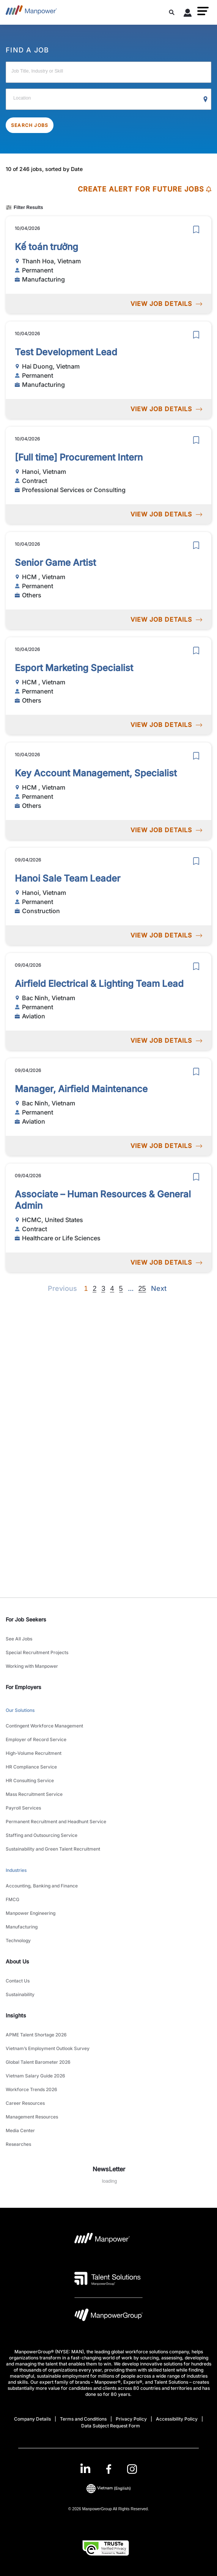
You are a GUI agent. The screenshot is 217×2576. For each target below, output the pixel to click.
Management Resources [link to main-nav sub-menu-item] (32, 2117)
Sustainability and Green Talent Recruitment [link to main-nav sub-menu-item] (53, 1849)
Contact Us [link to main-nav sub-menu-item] (18, 1981)
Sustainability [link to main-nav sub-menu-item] (20, 1994)
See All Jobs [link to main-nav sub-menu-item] (19, 1639)
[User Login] (188, 14)
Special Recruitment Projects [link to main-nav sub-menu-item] (37, 1652)
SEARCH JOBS (29, 125)
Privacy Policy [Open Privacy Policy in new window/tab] (131, 2419)
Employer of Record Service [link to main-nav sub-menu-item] (36, 1739)
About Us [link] (17, 1961)
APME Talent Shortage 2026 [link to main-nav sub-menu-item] (36, 2035)
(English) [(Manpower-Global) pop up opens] (108, 2488)
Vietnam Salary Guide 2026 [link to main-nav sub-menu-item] (35, 2076)
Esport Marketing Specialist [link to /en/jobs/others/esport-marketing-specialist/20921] (74, 667)
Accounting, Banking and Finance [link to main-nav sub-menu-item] (42, 1886)
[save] (196, 229)
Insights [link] (16, 2015)
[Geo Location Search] (205, 99)
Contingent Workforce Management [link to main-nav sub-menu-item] (44, 1726)
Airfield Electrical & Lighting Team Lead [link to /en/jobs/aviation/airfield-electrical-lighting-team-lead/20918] (99, 983)
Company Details (32, 2419)
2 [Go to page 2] (94, 1288)
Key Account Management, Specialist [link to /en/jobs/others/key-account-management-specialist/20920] (96, 773)
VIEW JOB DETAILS (166, 303)
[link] (108, 2469)
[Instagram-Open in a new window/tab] (132, 2469)
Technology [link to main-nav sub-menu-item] (18, 1940)
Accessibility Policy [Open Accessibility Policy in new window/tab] (177, 2419)
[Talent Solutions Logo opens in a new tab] (107, 2278)
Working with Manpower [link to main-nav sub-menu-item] (32, 1666)
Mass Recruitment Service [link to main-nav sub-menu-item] (34, 1794)
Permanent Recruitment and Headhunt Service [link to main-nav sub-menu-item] (56, 1821)
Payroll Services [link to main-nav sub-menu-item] (23, 1808)
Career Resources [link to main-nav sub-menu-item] (25, 2103)
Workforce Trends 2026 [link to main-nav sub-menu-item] (31, 2089)
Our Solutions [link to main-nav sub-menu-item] (20, 1710)
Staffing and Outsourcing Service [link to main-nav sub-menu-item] (41, 1835)
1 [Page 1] (86, 1288)
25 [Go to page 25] (142, 1288)
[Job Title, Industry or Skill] (108, 72)
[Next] (131, 1288)
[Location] (108, 99)
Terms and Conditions (83, 2419)
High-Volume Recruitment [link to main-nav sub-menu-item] (33, 1753)
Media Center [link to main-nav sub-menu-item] (20, 2130)
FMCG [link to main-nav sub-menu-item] (12, 1899)
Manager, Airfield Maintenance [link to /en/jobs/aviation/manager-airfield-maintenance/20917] (81, 1088)
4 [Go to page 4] (112, 1288)
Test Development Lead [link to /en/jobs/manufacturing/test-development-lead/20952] (66, 352)
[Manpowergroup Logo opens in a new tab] (108, 2316)
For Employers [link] (23, 1687)
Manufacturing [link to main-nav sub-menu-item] (22, 1927)
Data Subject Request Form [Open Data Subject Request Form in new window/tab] (110, 2426)
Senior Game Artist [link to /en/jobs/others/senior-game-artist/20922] (55, 562)
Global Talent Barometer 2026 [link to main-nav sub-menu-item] (38, 2062)
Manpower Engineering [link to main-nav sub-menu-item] (30, 1913)
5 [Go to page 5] (121, 1288)
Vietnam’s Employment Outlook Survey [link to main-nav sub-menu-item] (48, 2048)
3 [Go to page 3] (103, 1288)
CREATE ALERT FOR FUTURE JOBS (144, 189)
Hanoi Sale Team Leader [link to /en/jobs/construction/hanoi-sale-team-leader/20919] (67, 878)
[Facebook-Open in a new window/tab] (108, 2469)
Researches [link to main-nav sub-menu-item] (18, 2144)
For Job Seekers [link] (26, 1619)
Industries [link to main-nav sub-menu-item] (16, 1870)
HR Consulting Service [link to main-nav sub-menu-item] (30, 1780)
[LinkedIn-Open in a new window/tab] (85, 2468)
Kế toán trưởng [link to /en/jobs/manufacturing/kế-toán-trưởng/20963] (46, 246)
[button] (203, 11)
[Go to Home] (31, 12)
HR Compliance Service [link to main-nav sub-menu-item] (31, 1767)
